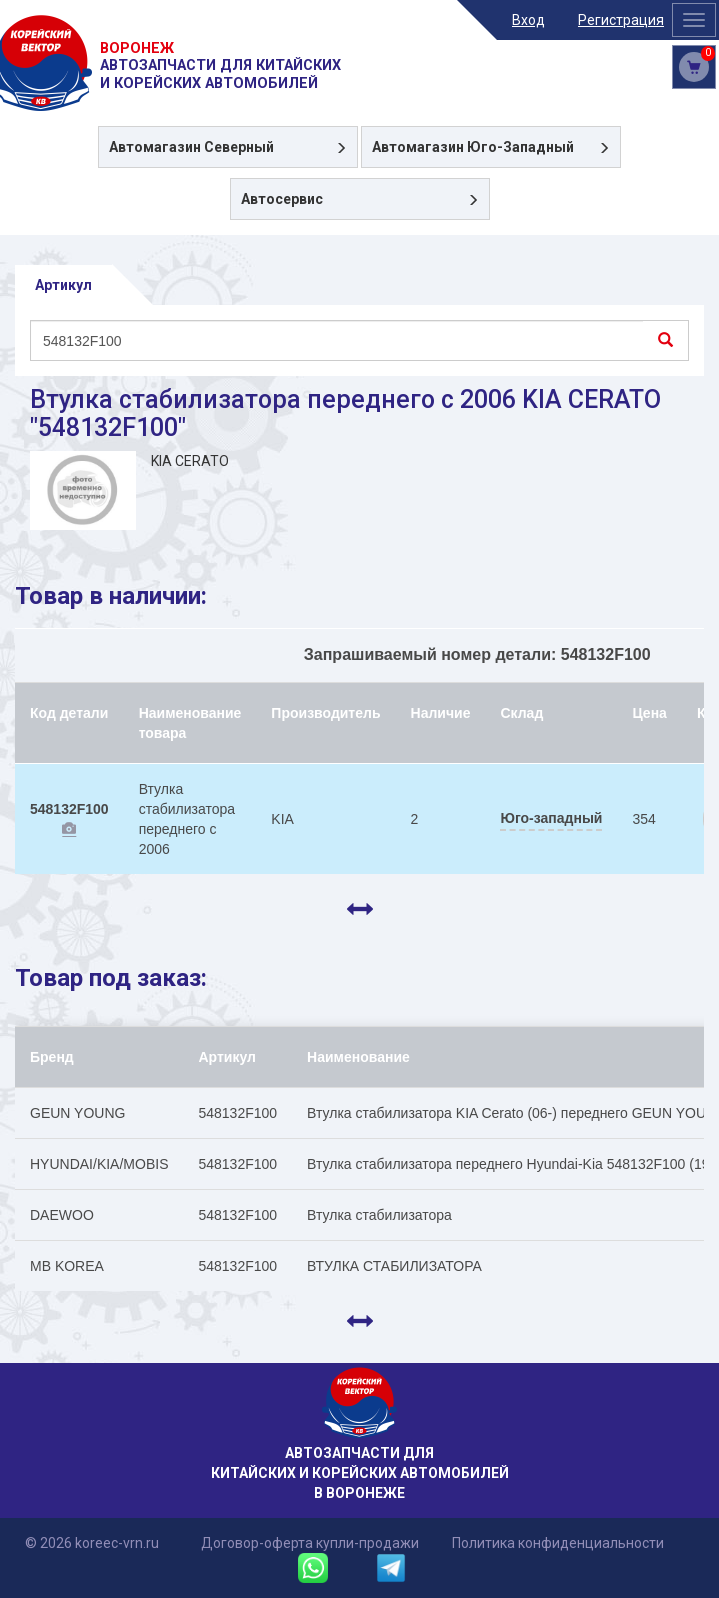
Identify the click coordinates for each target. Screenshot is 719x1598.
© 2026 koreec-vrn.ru (92, 1543)
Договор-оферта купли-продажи (310, 1543)
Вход (528, 20)
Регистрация (621, 20)
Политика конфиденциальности (558, 1543)
